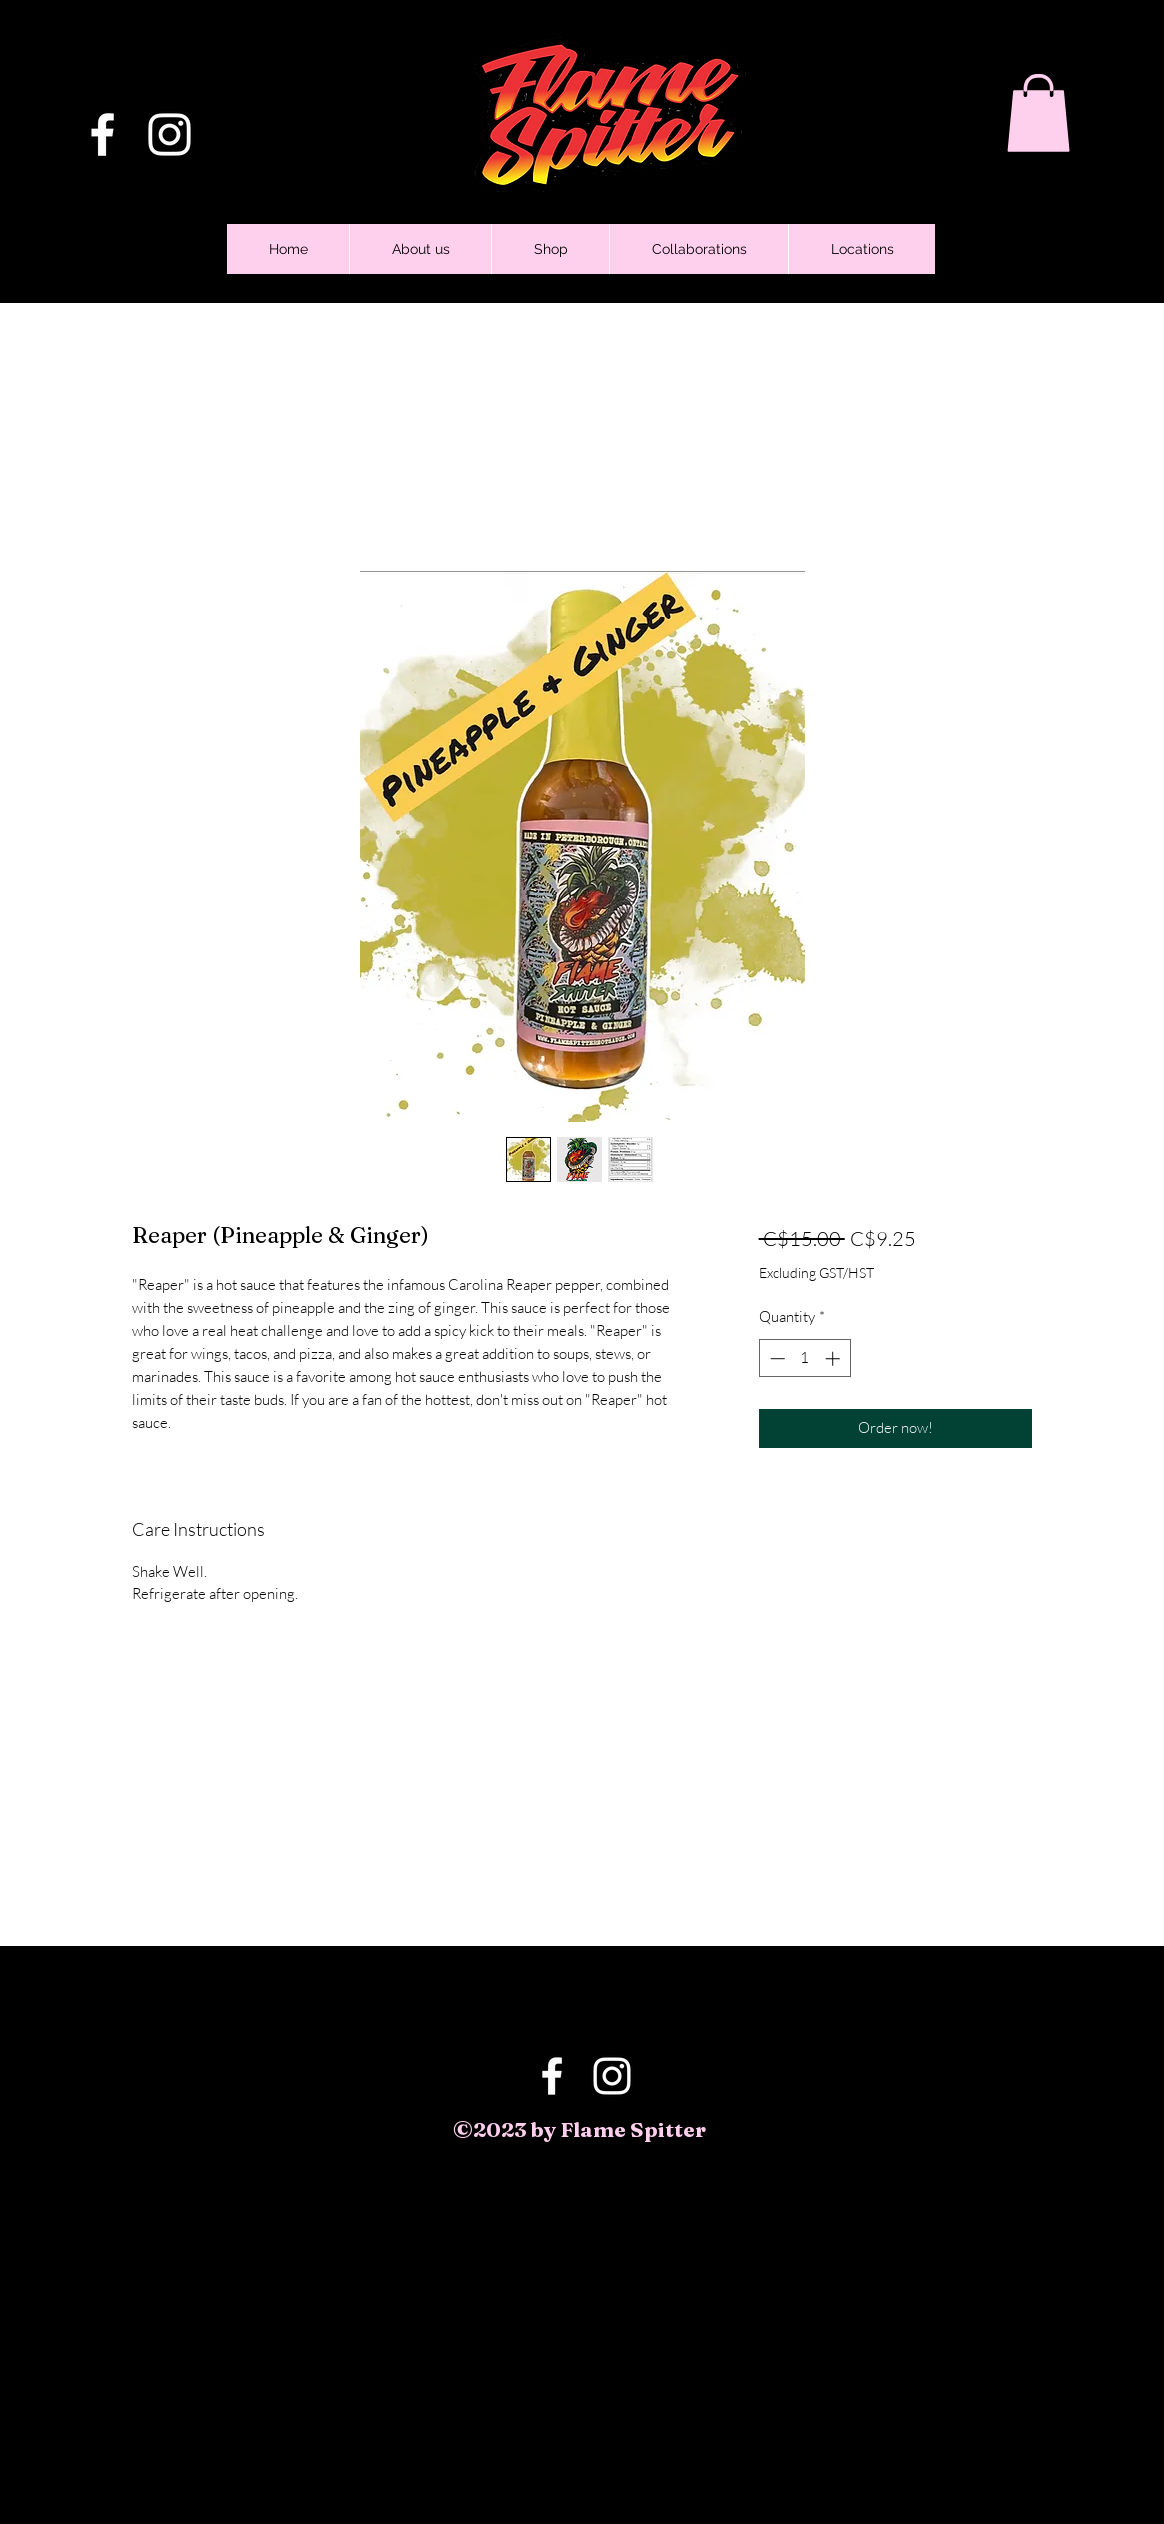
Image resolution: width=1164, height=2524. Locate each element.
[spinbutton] (804, 1358)
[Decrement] (775, 1358)
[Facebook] (102, 134)
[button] (1038, 113)
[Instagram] (169, 134)
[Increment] (834, 1358)
